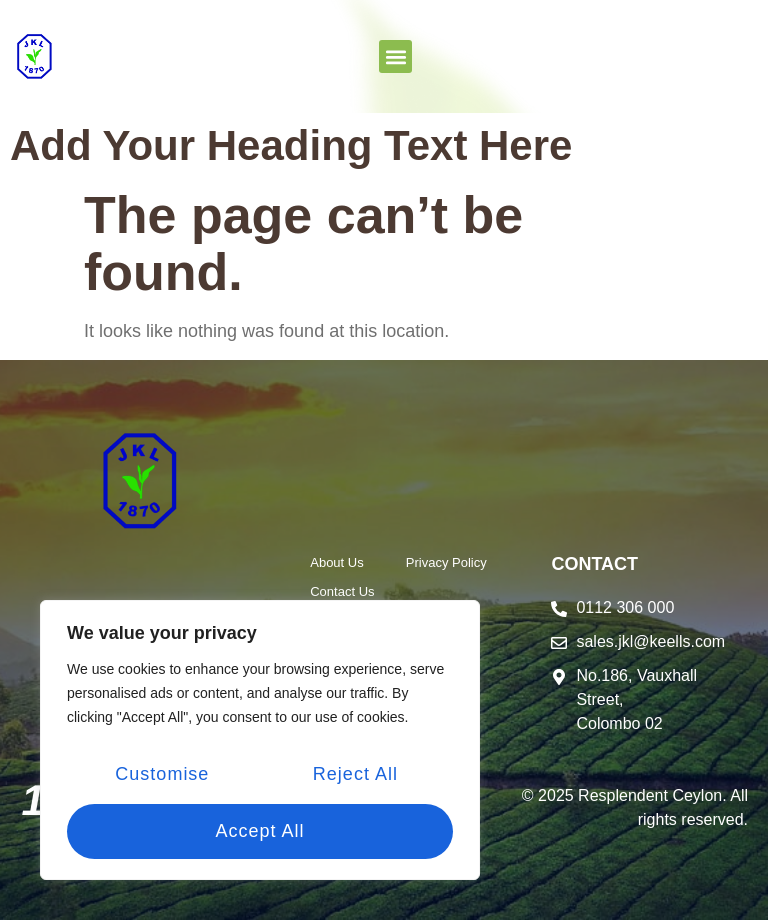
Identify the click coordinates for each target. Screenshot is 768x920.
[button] (395, 56)
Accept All (259, 831)
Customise (162, 776)
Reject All (354, 776)
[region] (260, 742)
